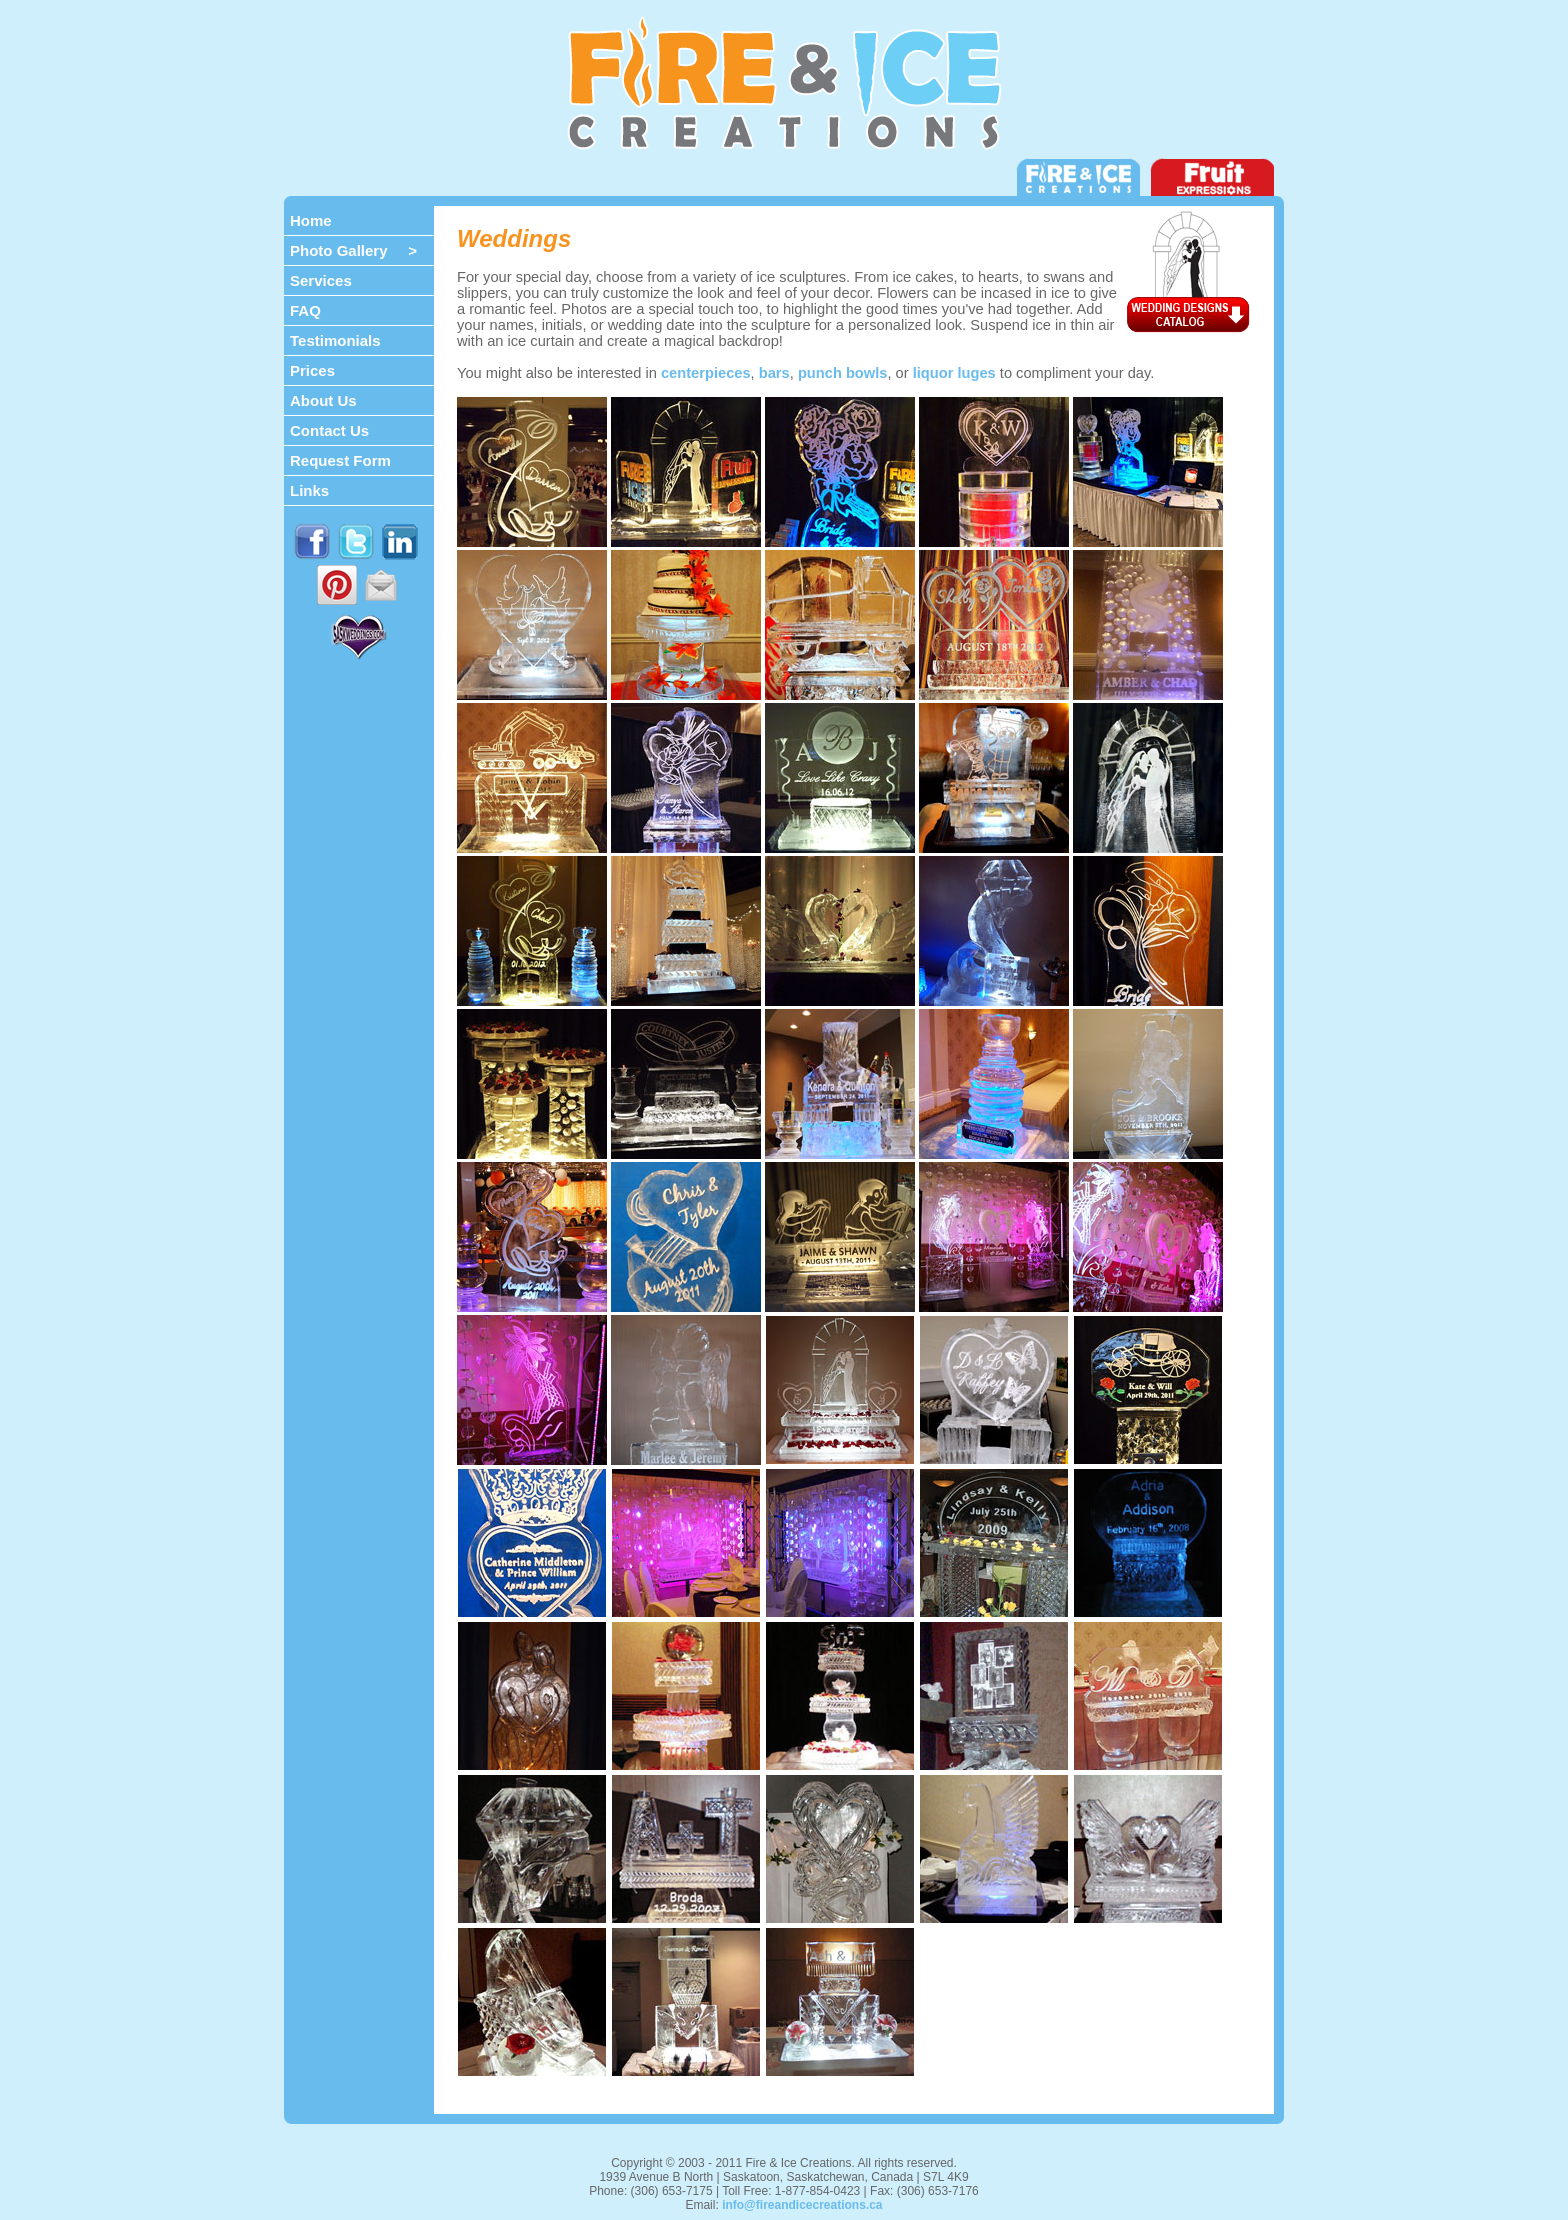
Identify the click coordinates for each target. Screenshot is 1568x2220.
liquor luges (954, 373)
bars (774, 373)
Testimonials (335, 340)
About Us (323, 400)
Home (311, 220)
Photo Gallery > (353, 250)
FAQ (305, 310)
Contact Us (329, 430)
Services (321, 280)
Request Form (340, 460)
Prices (312, 370)
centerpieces (706, 373)
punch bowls (843, 373)
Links (309, 490)
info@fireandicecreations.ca (802, 2205)
